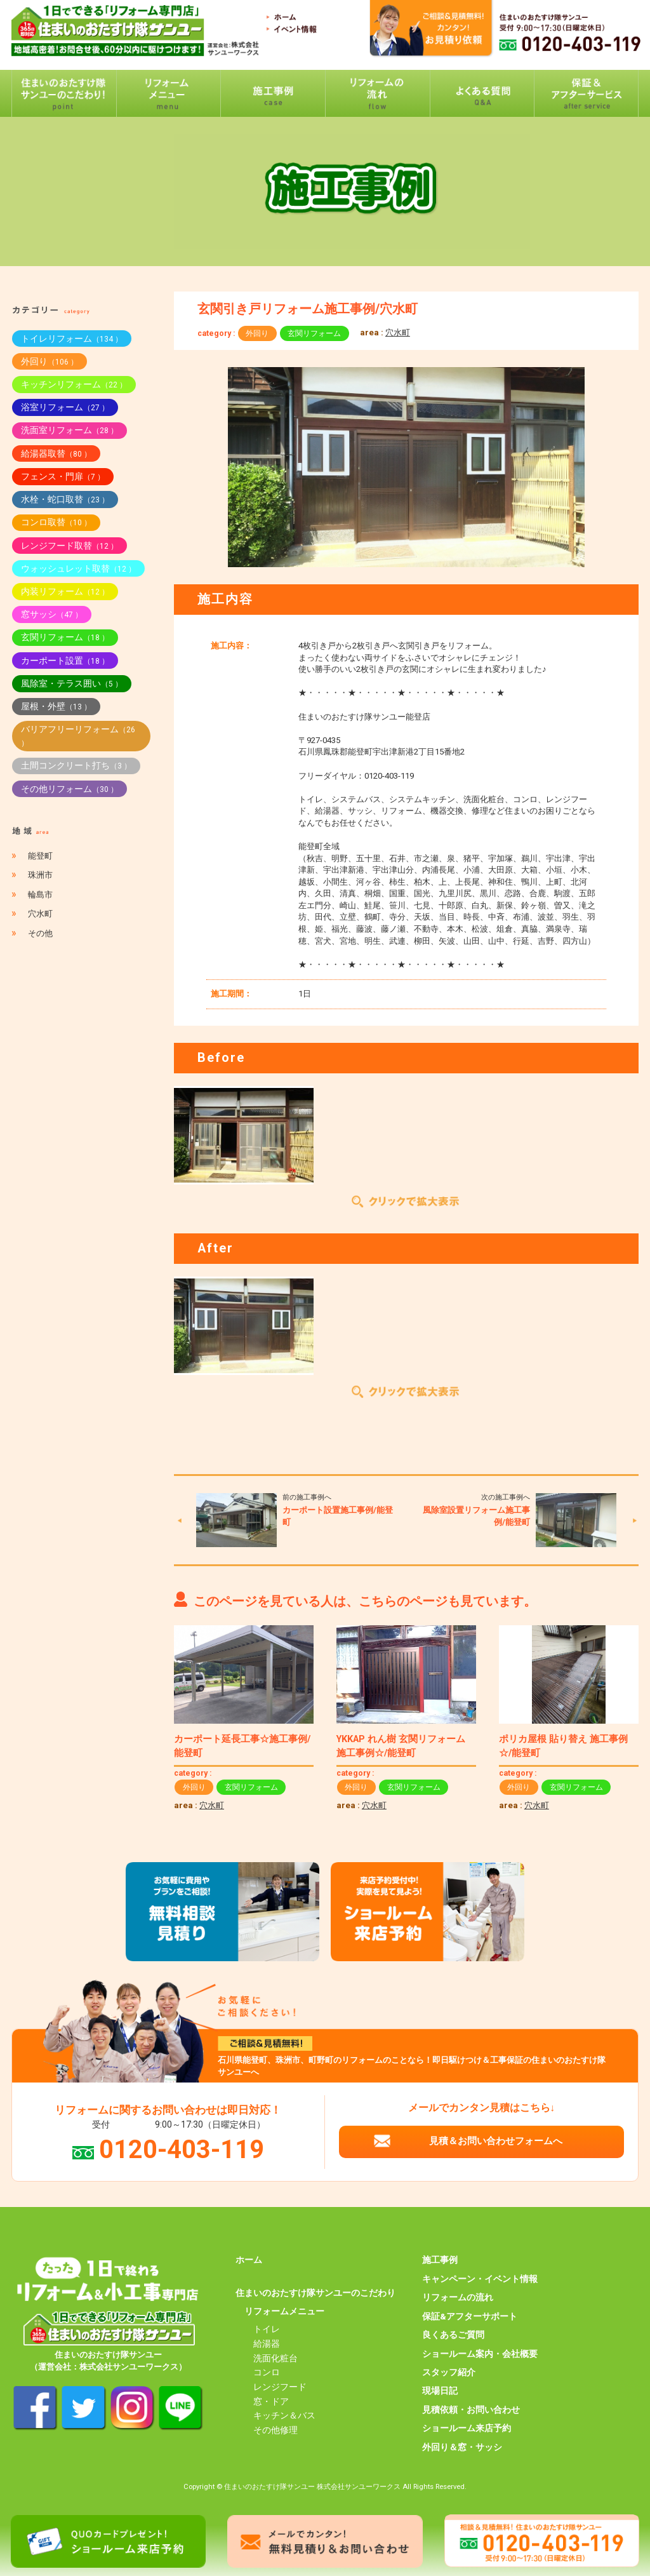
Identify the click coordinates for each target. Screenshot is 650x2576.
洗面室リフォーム (69, 430)
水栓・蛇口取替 (65, 499)
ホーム (248, 2260)
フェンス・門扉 (63, 476)
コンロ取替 (56, 522)
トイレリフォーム (72, 338)
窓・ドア (271, 2401)
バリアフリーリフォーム (78, 736)
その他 (40, 933)
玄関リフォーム (314, 333)
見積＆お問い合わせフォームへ (495, 2141)
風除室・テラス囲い (72, 683)
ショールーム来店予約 (466, 2428)
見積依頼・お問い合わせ (471, 2410)
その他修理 (275, 2430)
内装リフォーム (65, 591)
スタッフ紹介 (448, 2372)
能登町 (40, 856)
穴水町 (397, 332)
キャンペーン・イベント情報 (480, 2279)
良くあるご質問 (453, 2335)
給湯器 (266, 2343)
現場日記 (440, 2390)
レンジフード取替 (69, 545)
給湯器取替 (56, 453)
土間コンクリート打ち (76, 765)
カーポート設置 (65, 660)
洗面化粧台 (275, 2358)
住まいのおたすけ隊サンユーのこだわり (315, 2293)
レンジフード (280, 2387)
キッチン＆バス (284, 2415)
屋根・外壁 (56, 706)
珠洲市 (40, 875)
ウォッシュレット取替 (78, 568)
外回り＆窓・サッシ (462, 2447)
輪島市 (40, 894)
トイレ (266, 2329)
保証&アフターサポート (469, 2316)
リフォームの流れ (457, 2297)
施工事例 (440, 2260)
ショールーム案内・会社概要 (480, 2354)
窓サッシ (52, 614)
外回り (257, 333)
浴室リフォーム (65, 407)
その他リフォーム (69, 789)
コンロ (266, 2372)
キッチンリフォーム (74, 384)
